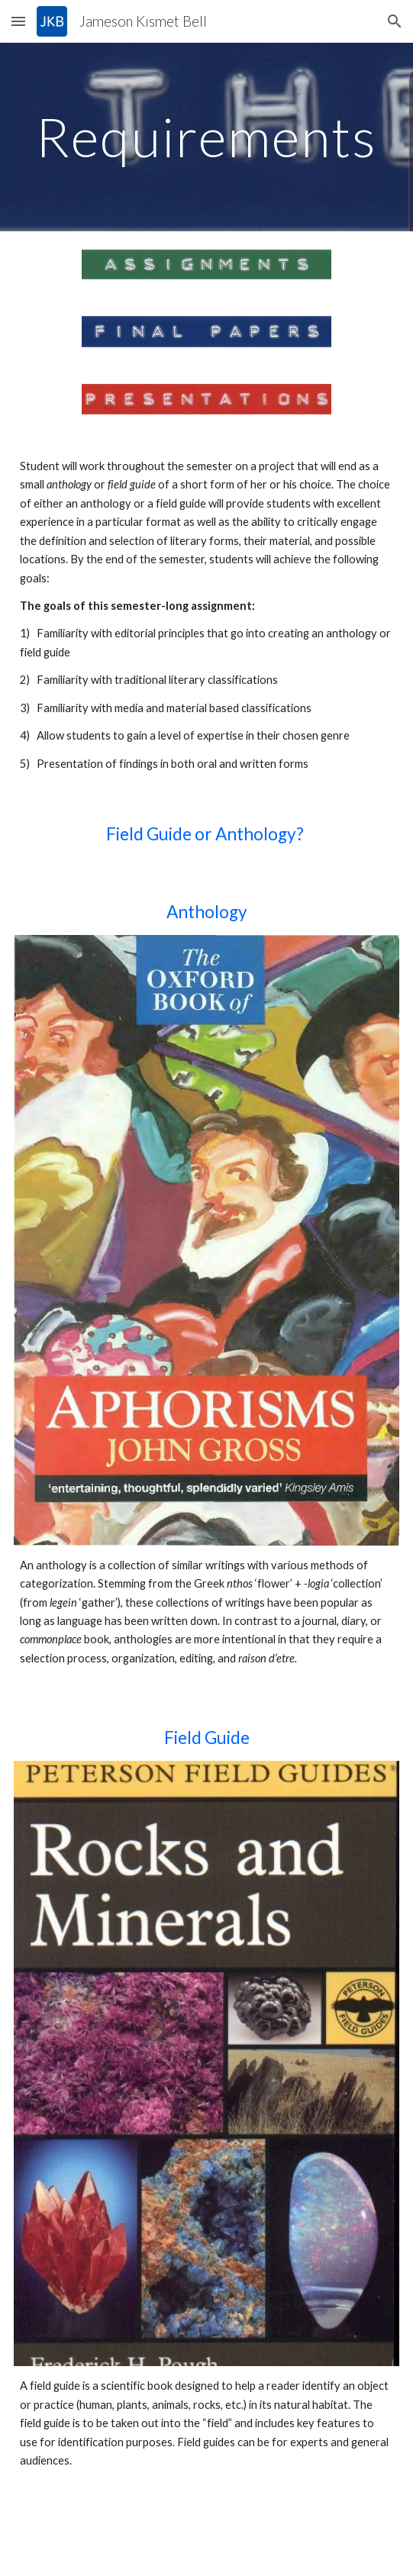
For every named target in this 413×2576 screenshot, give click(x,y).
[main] (206, 137)
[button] (18, 21)
